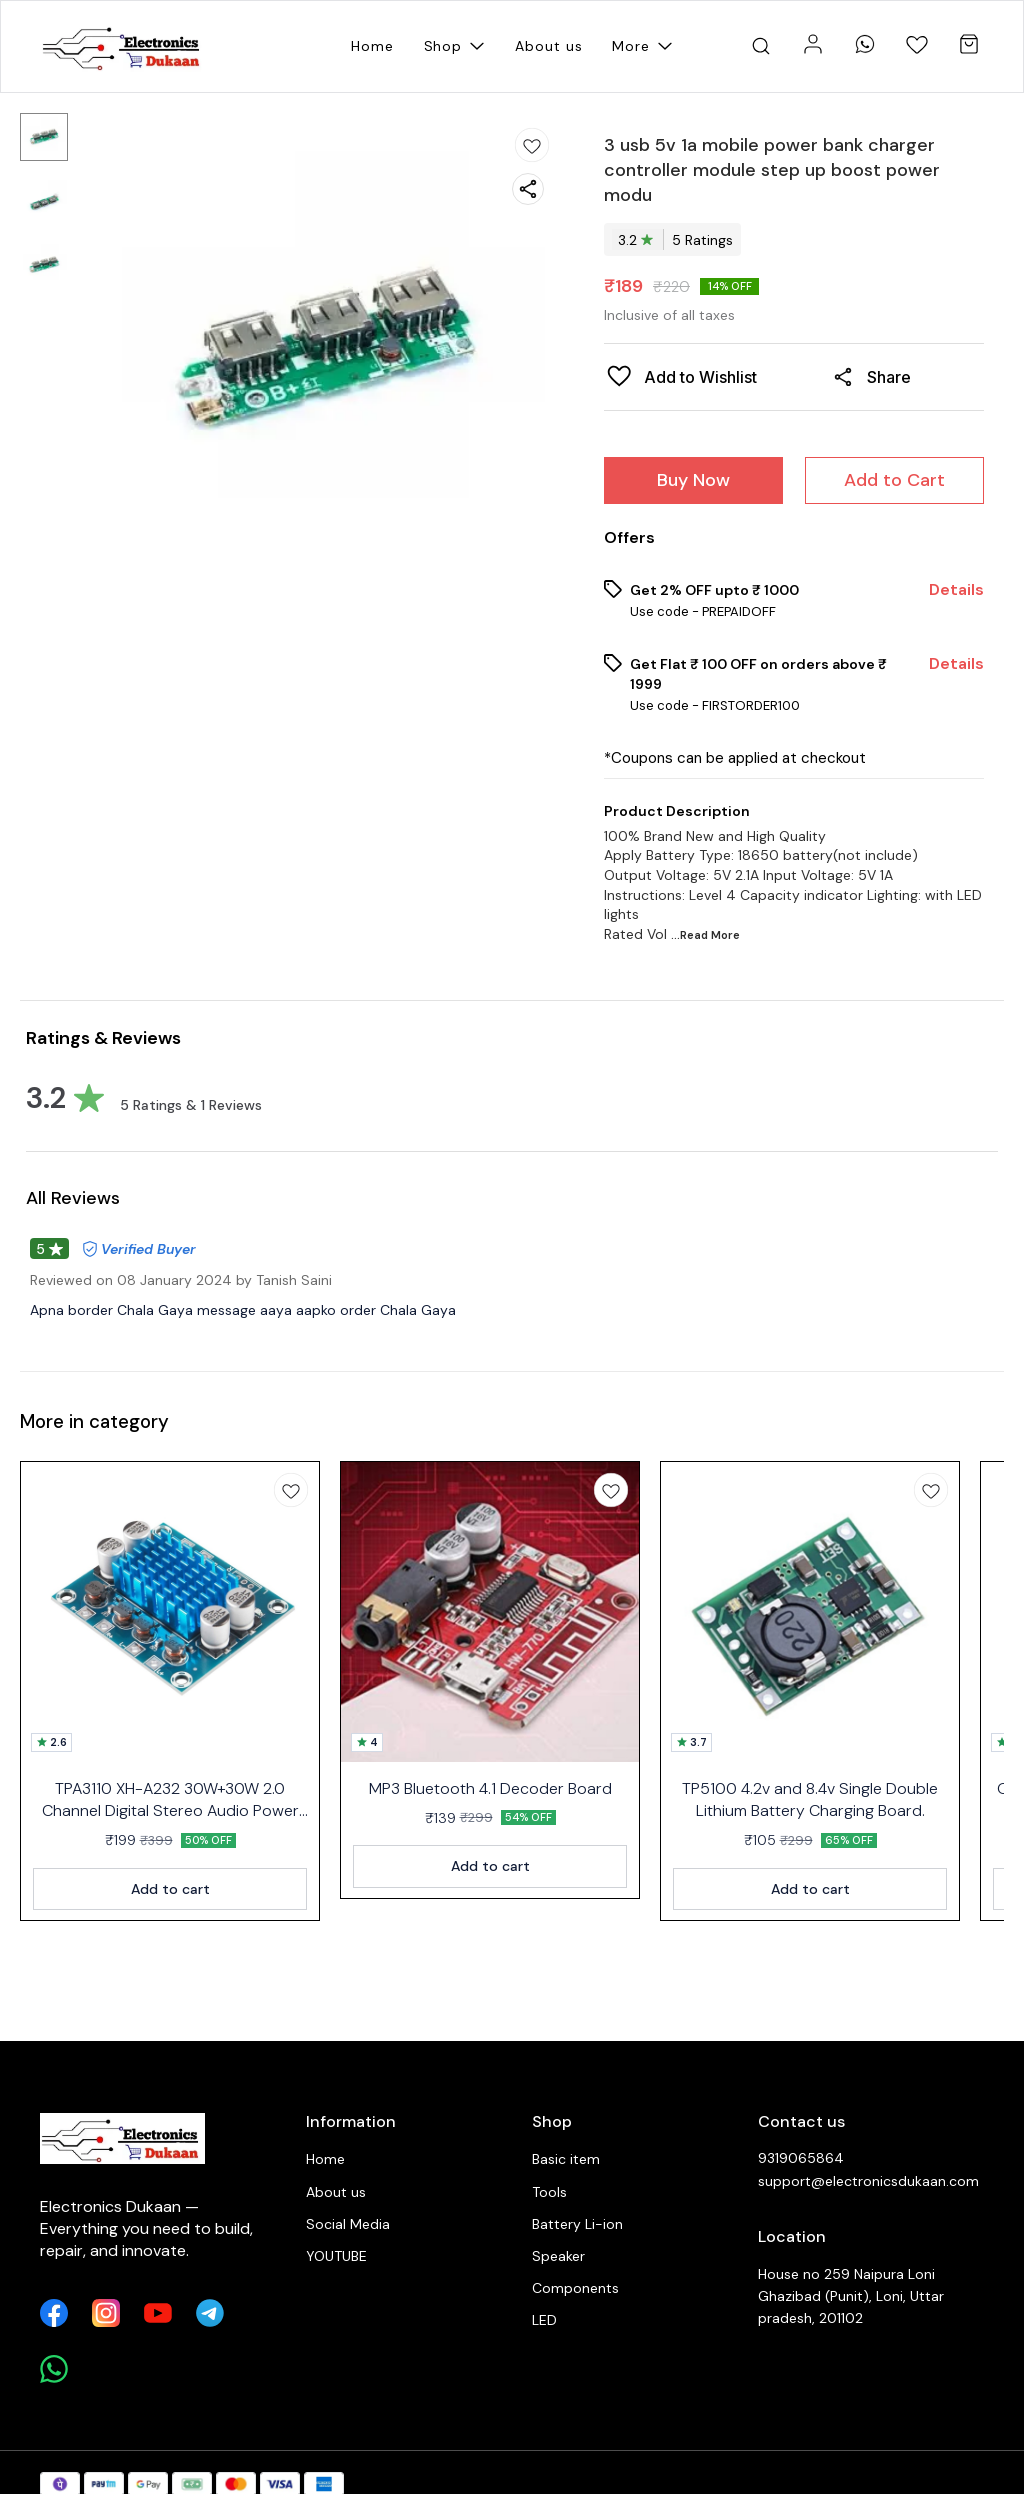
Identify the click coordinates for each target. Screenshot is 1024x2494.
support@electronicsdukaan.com (868, 2181)
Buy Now (693, 480)
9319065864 (801, 2158)
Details (956, 590)
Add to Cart (894, 480)
